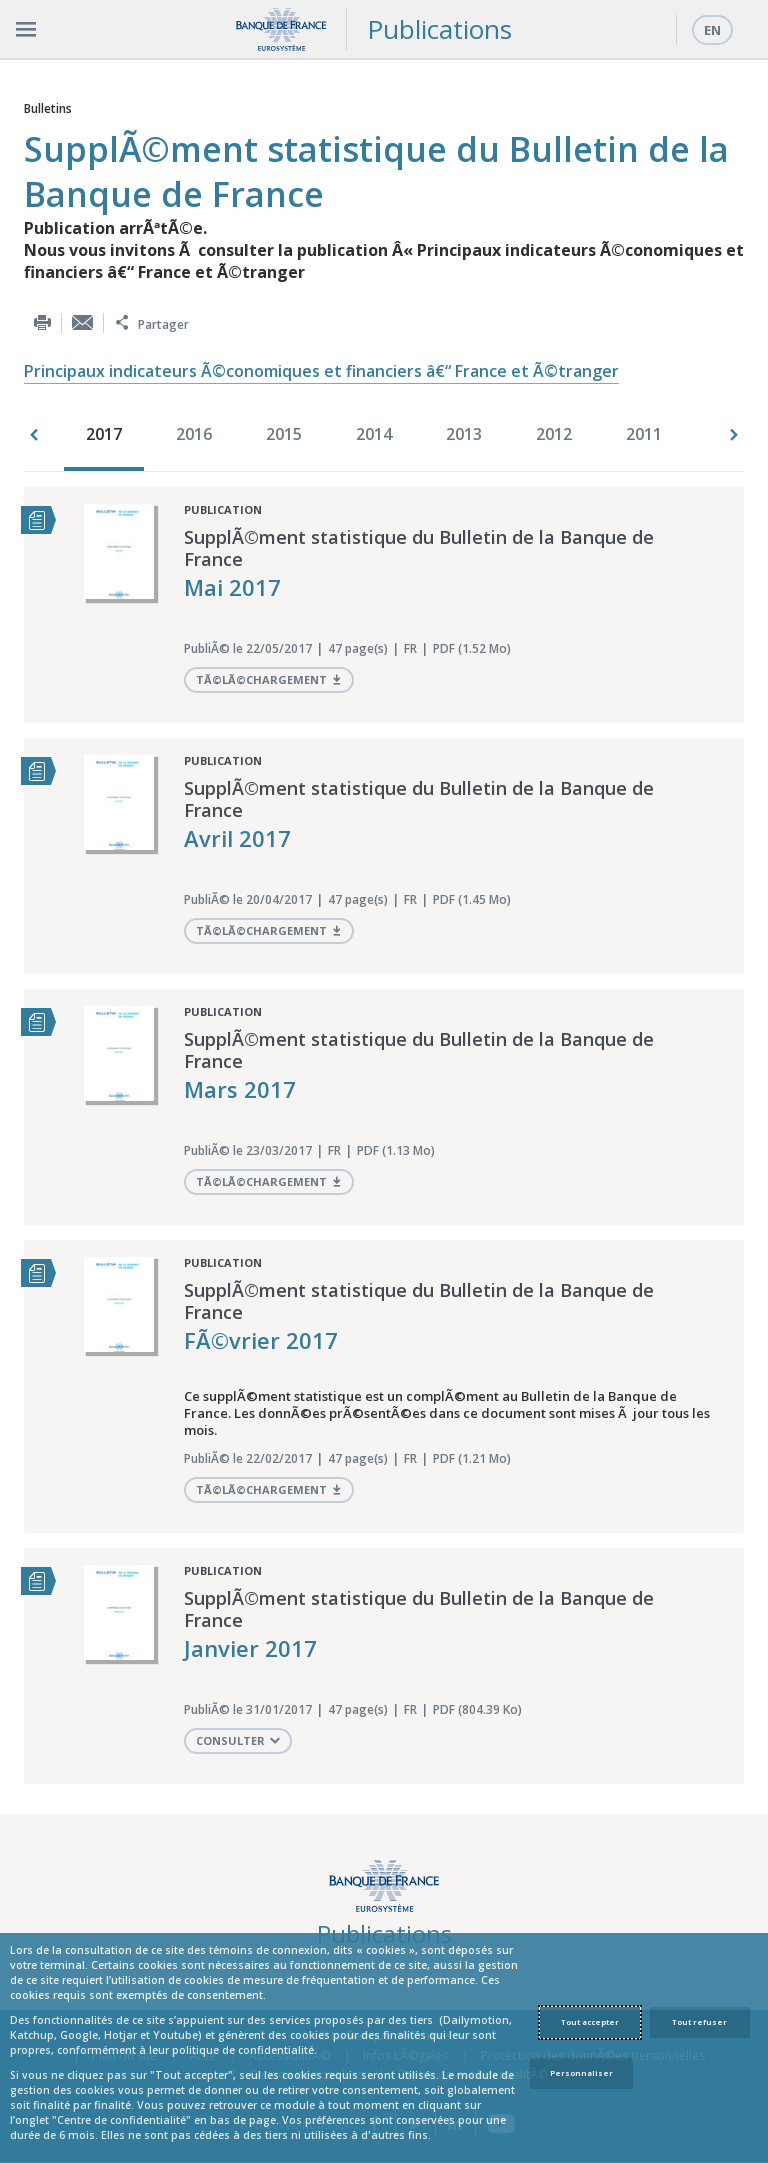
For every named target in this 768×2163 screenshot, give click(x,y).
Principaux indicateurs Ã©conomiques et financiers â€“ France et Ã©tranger (321, 371)
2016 (194, 434)
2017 (104, 434)
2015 (284, 434)
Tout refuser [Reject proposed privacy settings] (699, 2022)
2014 (374, 434)
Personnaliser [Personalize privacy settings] (581, 2073)
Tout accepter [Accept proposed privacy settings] (590, 2022)
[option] (109, 436)
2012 (554, 434)
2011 (644, 434)
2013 (464, 434)
